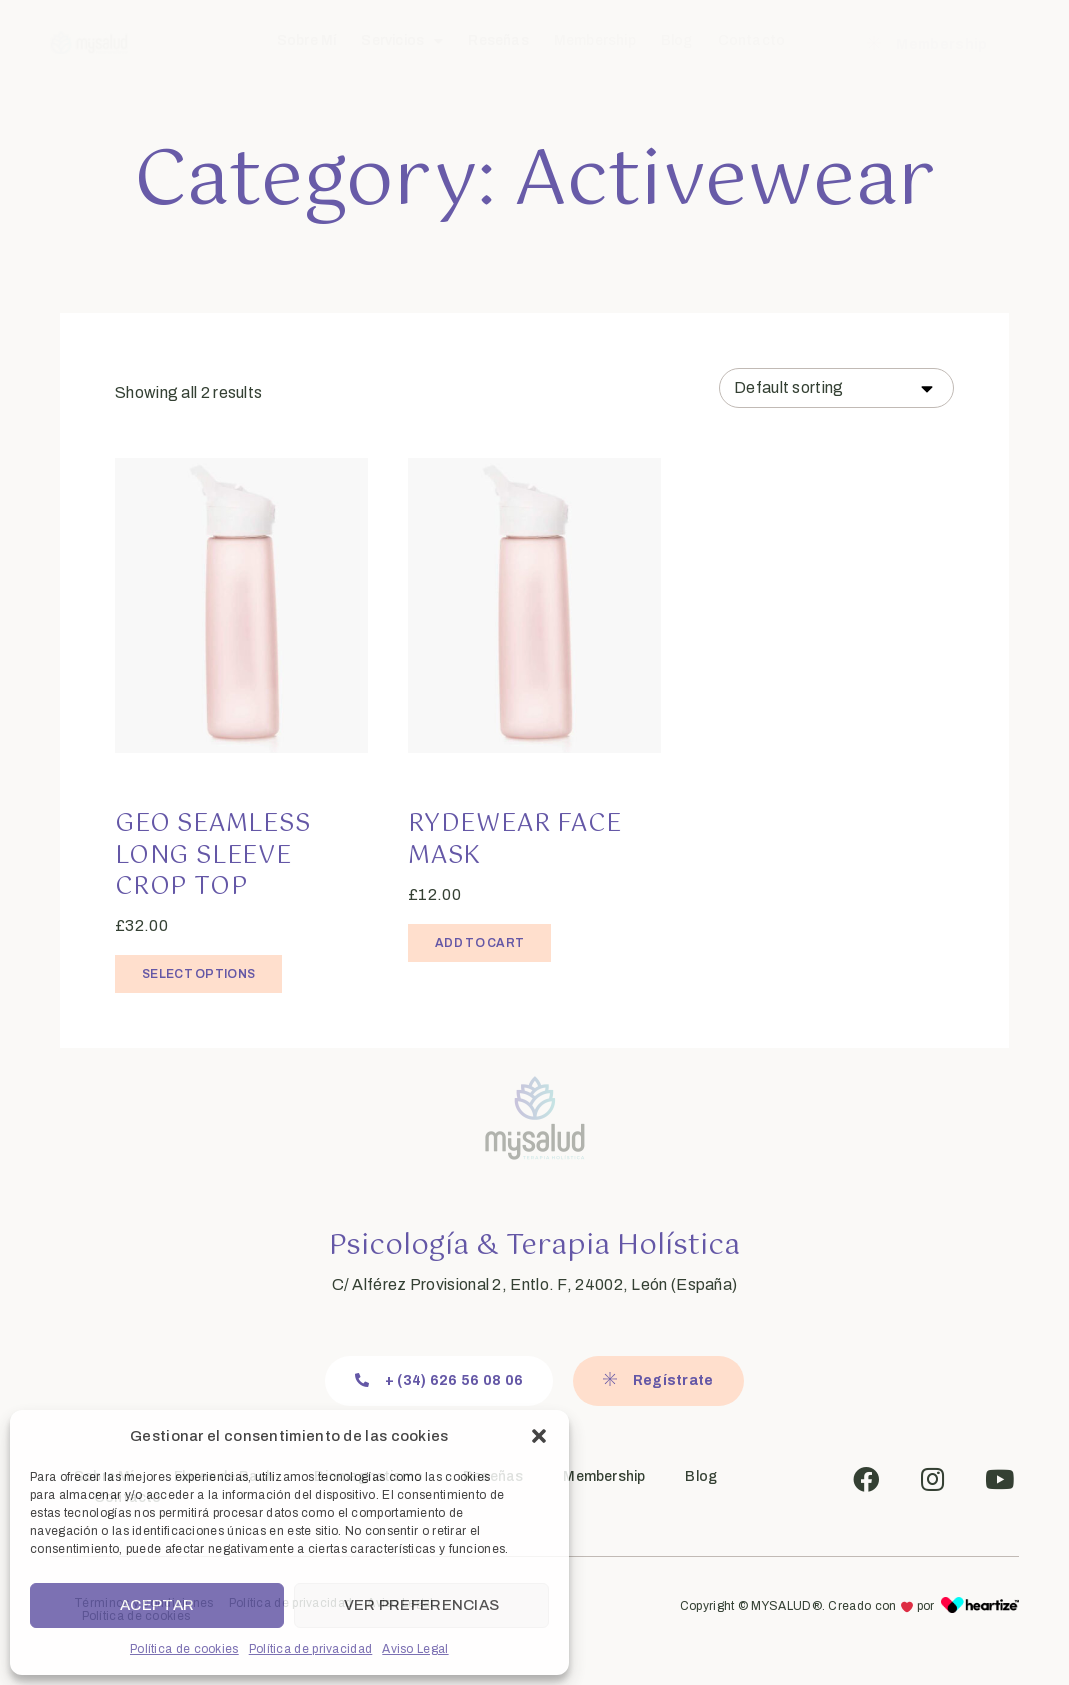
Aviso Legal (415, 1649)
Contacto (752, 40)
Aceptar (157, 1605)
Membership (595, 40)
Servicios (402, 40)
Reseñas (498, 40)
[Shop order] (836, 388)
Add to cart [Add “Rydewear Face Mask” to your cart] (479, 943)
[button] (539, 1436)
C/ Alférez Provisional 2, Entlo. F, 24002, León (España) (535, 1284)
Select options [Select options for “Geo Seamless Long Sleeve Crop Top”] (198, 974)
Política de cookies (184, 1649)
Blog (677, 40)
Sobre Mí (307, 40)
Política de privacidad (311, 1649)
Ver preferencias (422, 1605)
